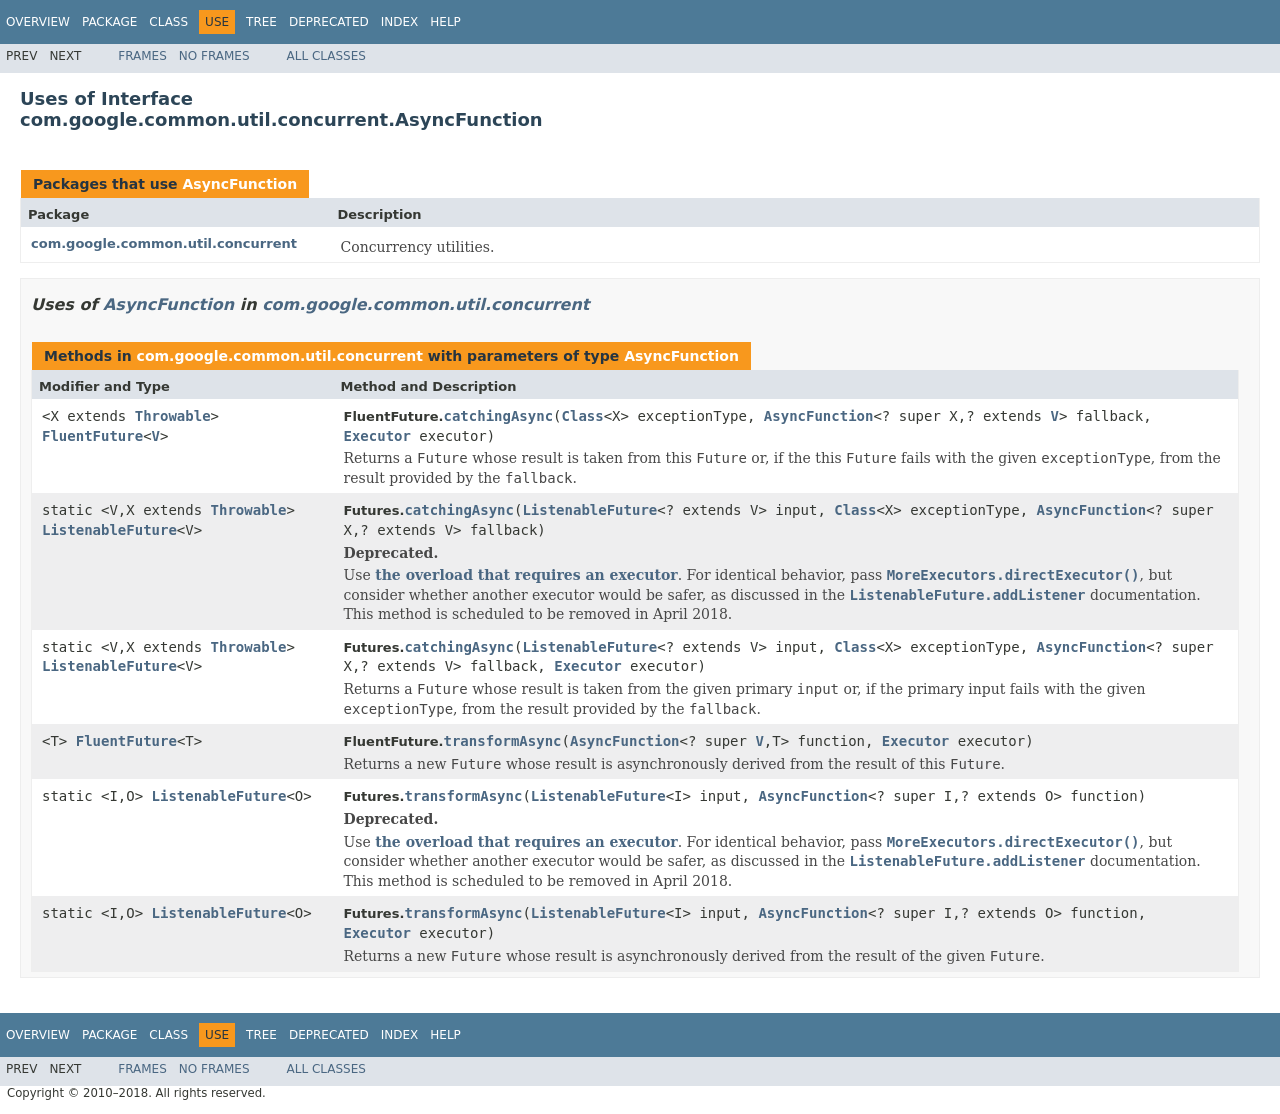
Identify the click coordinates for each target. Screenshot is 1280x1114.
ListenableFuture (109, 530)
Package (109, 22)
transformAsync (503, 741)
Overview (38, 22)
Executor (377, 436)
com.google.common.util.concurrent (164, 243)
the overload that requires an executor (526, 575)
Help (445, 22)
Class (168, 22)
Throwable (173, 416)
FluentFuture (92, 436)
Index (400, 22)
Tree (261, 22)
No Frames (214, 56)
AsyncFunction (239, 184)
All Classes (326, 56)
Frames (142, 56)
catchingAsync (499, 416)
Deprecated (329, 22)
